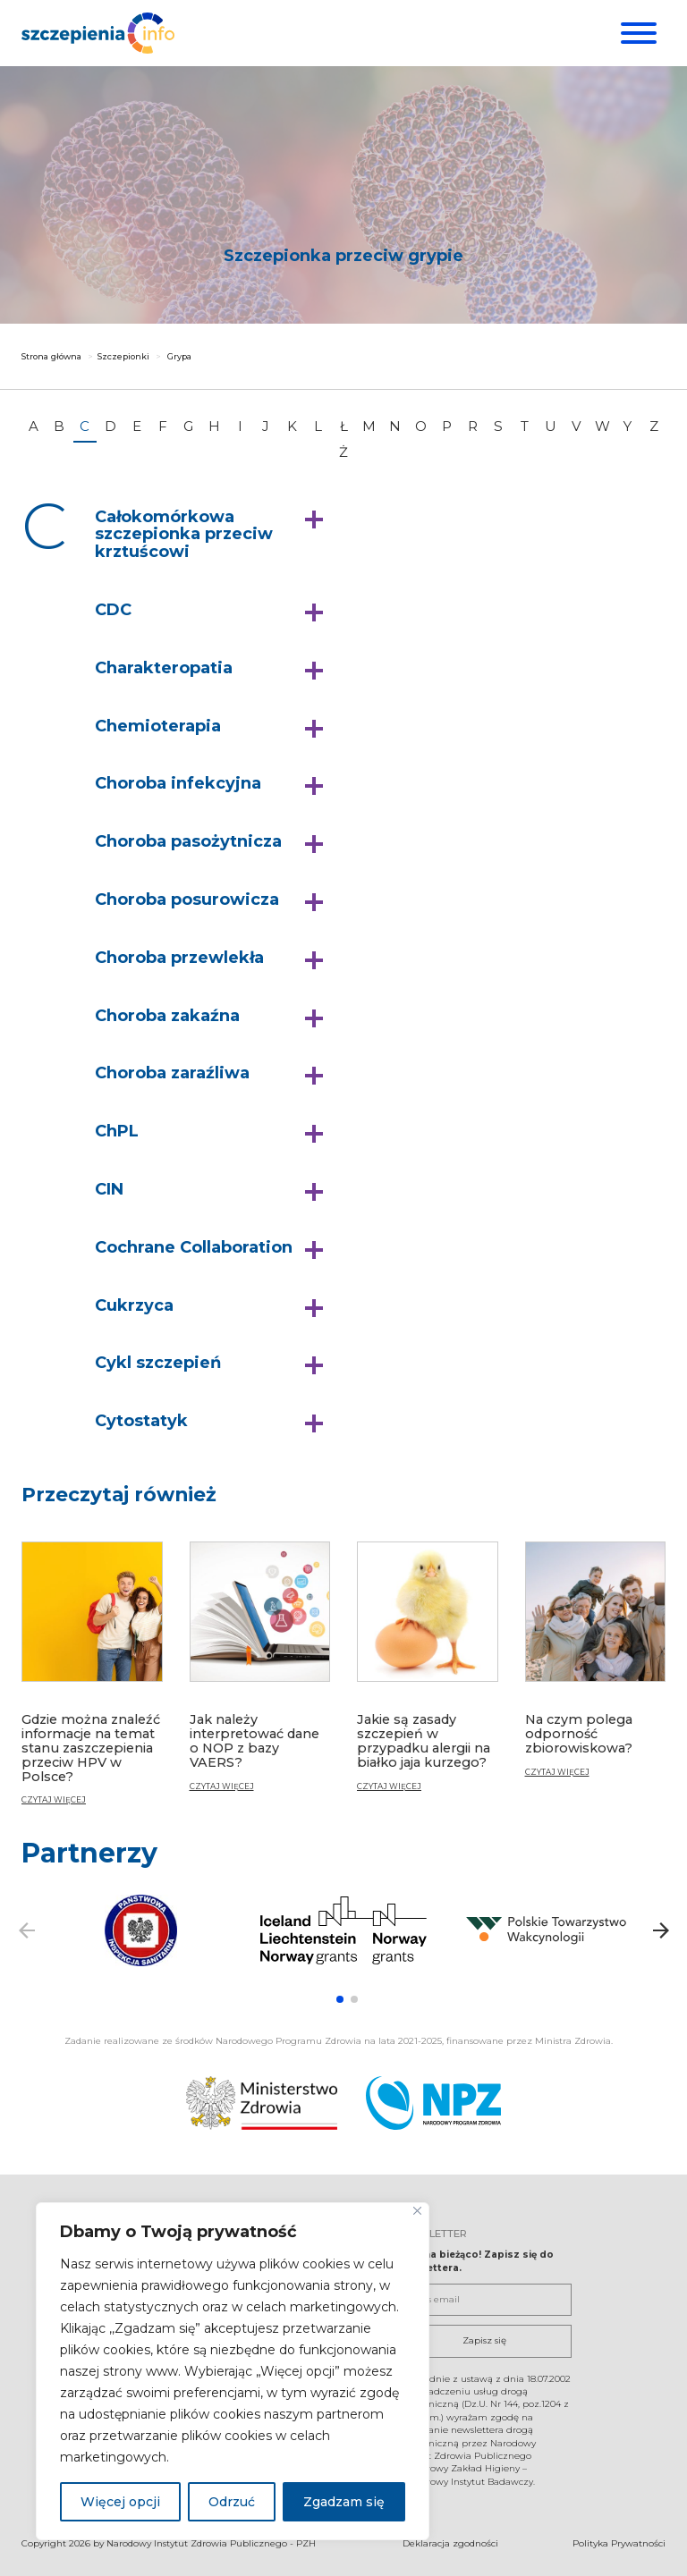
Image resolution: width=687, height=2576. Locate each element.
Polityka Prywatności (619, 2542)
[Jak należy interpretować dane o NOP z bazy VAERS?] (260, 1673)
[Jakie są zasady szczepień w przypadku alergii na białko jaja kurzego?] (427, 1673)
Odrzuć (231, 2502)
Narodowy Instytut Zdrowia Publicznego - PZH (211, 2542)
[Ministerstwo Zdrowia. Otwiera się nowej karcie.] (297, 2102)
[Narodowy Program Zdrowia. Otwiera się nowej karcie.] (620, 2102)
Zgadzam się (344, 2502)
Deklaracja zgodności (450, 2542)
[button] (213, 535)
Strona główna (51, 356)
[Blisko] (417, 2211)
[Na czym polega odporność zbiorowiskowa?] (595, 1666)
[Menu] (636, 33)
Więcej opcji (120, 2502)
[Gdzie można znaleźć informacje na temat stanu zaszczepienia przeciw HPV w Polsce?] (92, 1680)
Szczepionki (123, 356)
